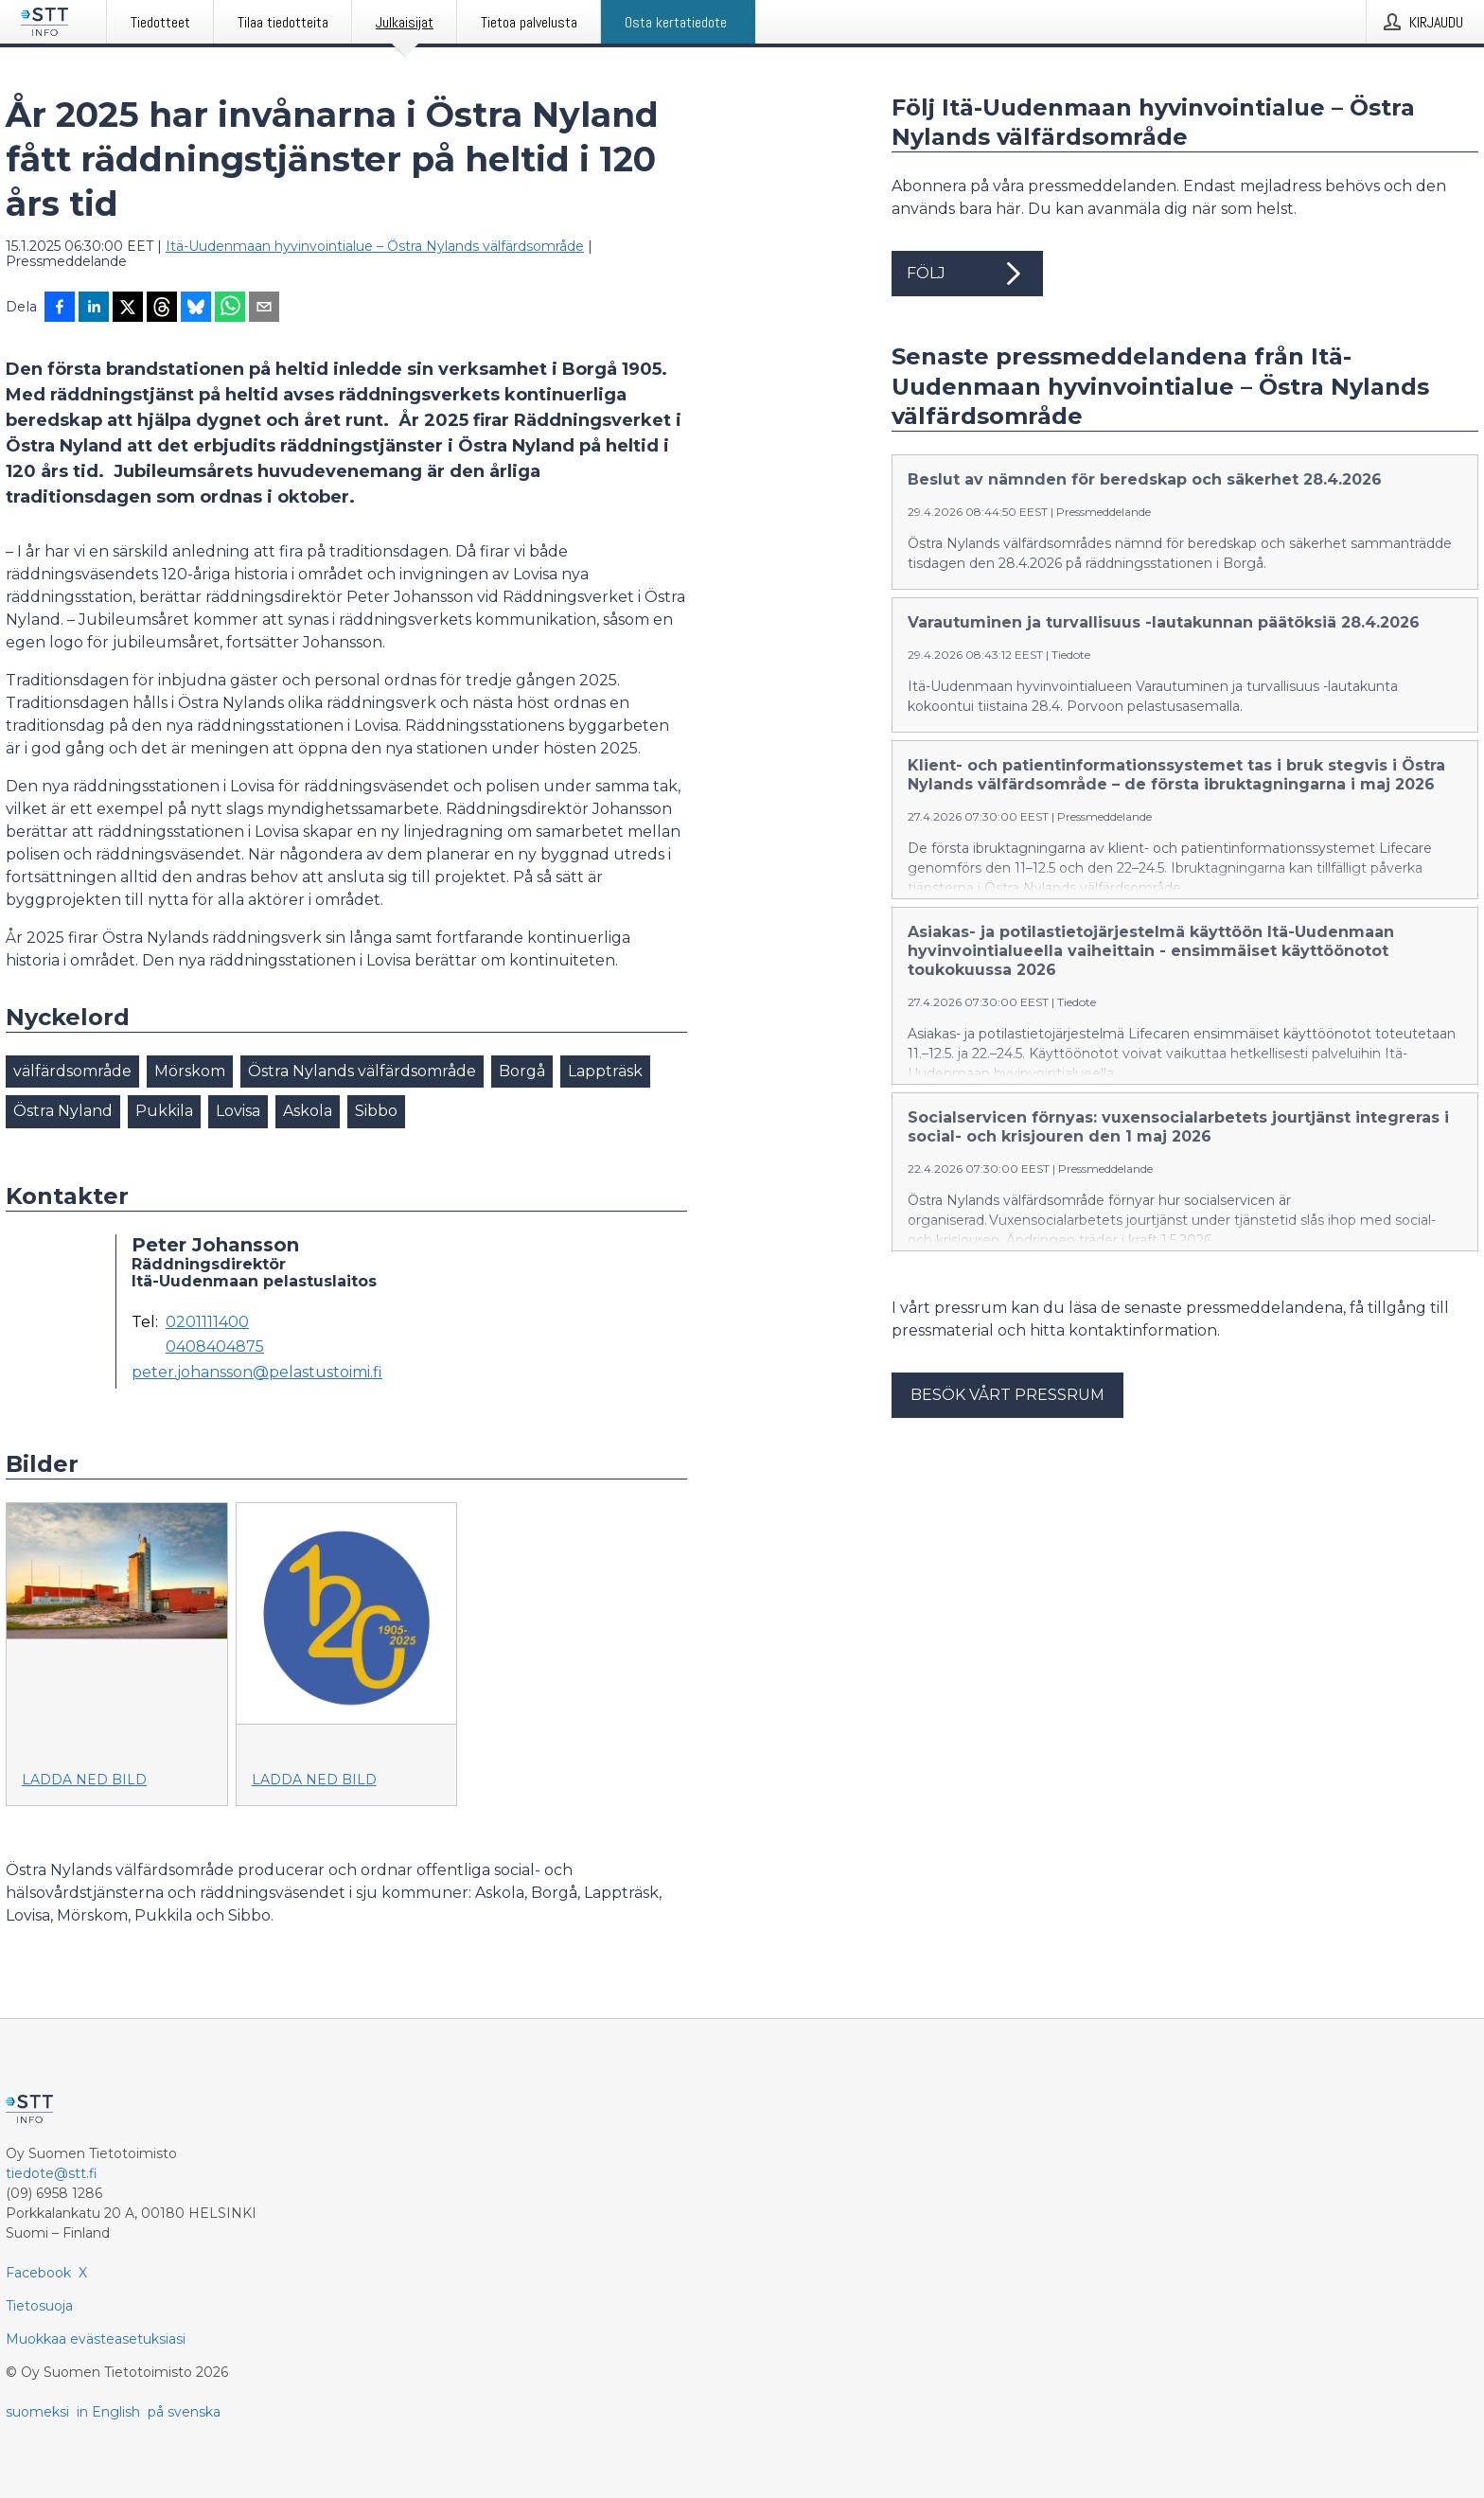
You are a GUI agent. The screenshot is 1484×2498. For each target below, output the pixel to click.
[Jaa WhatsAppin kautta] (230, 309)
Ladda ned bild (84, 1779)
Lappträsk (605, 1071)
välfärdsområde (72, 1071)
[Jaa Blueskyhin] (196, 309)
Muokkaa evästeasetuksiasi (96, 2338)
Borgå (522, 1071)
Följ (967, 273)
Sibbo (376, 1111)
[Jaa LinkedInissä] (94, 309)
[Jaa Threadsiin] (162, 309)
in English (108, 2411)
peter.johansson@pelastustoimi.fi (257, 1372)
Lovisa (238, 1111)
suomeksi (37, 2411)
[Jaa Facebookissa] (59, 309)
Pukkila (164, 1111)
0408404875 (215, 1346)
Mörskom (189, 1071)
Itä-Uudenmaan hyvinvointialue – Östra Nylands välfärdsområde (375, 246)
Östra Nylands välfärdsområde (362, 1071)
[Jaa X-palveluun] (128, 309)
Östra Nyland (63, 1111)
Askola (307, 1111)
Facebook (38, 2272)
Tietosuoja (39, 2305)
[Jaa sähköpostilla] (264, 309)
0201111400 (207, 1322)
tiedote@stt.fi (51, 2173)
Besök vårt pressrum (1007, 1427)
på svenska (184, 2411)
